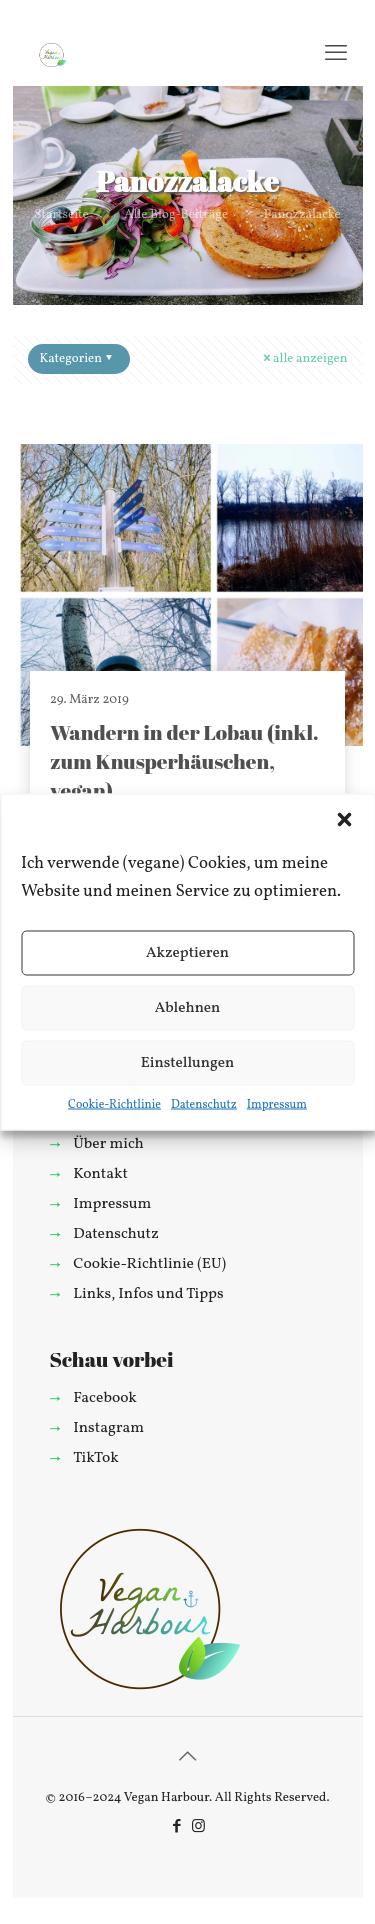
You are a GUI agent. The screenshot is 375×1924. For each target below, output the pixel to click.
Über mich (108, 1144)
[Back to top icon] (188, 1758)
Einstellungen (188, 1062)
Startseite (61, 215)
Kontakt (100, 1174)
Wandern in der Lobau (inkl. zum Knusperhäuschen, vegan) (184, 761)
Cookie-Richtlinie (114, 1105)
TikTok (95, 1458)
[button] (344, 820)
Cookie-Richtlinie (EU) (149, 1264)
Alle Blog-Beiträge (176, 215)
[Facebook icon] (177, 1827)
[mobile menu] (336, 55)
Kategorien (78, 359)
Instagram (108, 1428)
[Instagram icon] (198, 1827)
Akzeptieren (187, 952)
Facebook (105, 1398)
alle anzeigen (303, 359)
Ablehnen (188, 1007)
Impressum (277, 1105)
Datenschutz (204, 1105)
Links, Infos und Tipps (148, 1294)
